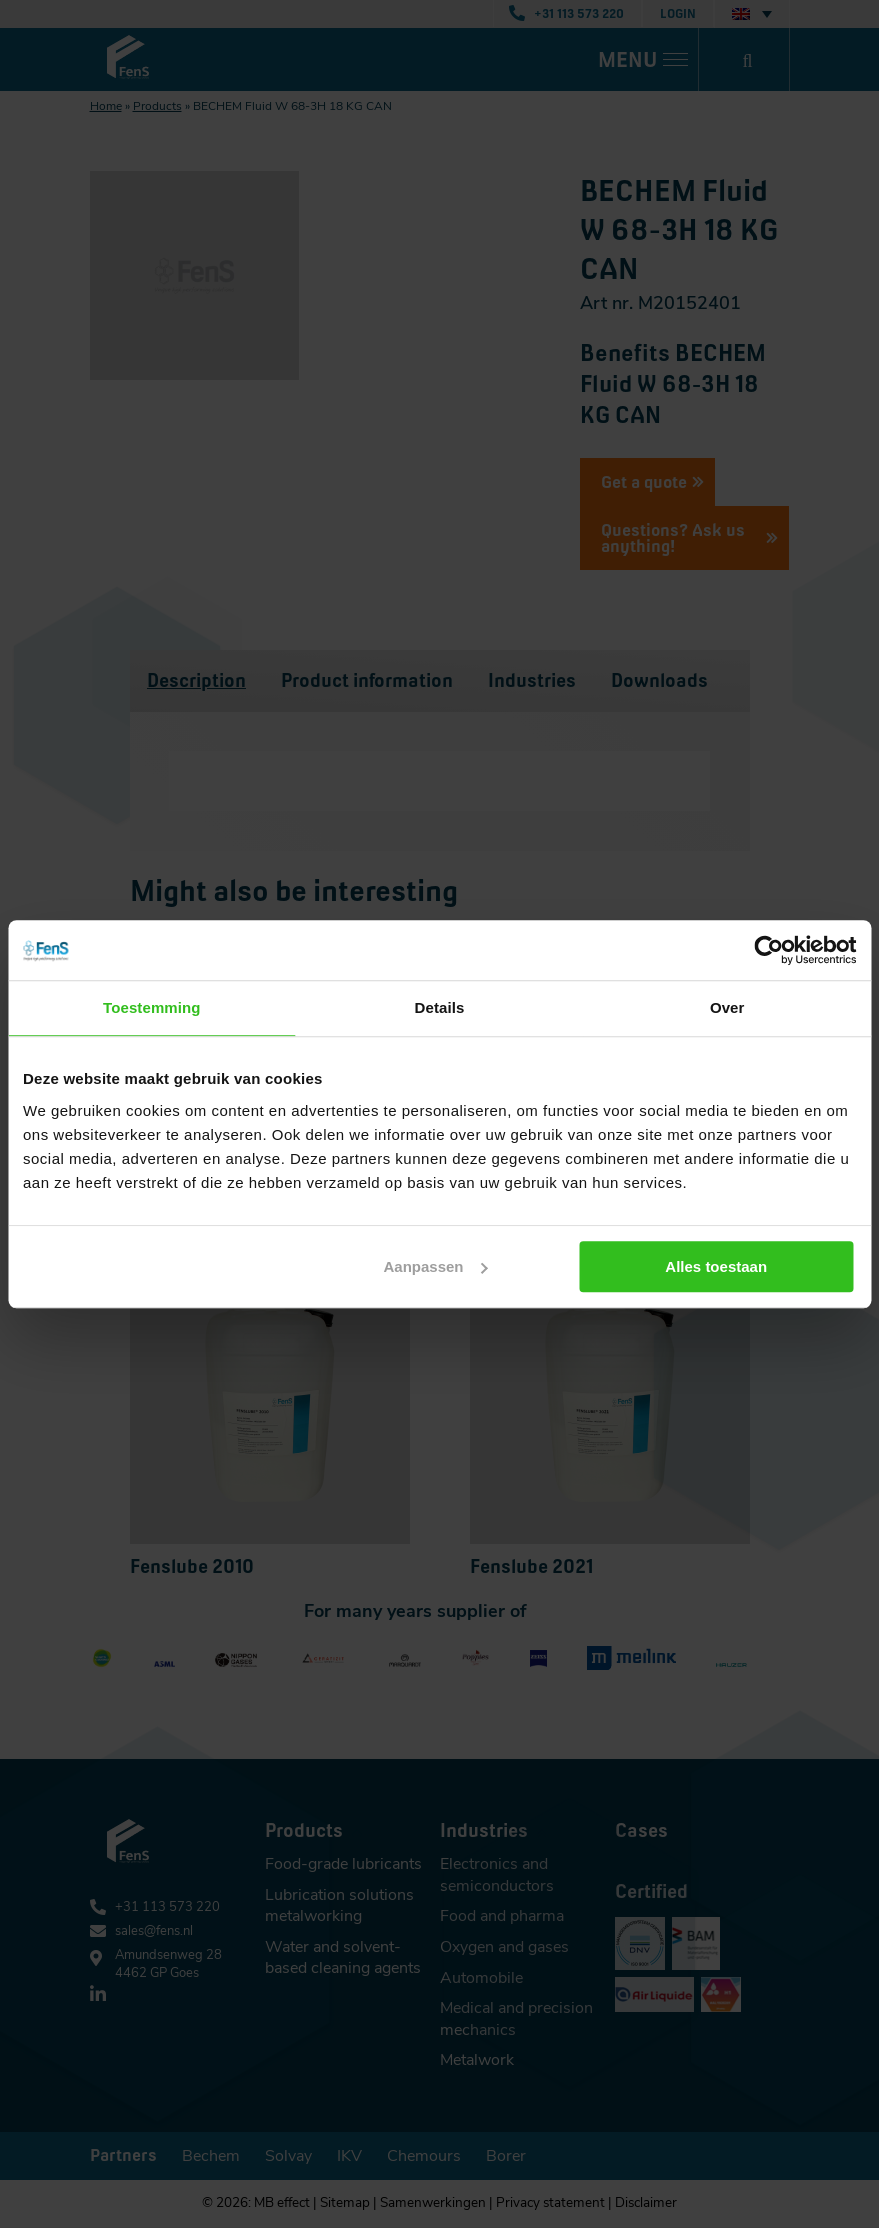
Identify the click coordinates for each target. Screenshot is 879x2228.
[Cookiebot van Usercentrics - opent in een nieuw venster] (768, 950)
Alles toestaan (719, 1266)
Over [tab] (727, 1007)
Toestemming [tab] (152, 1007)
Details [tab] (440, 1007)
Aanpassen (437, 1266)
